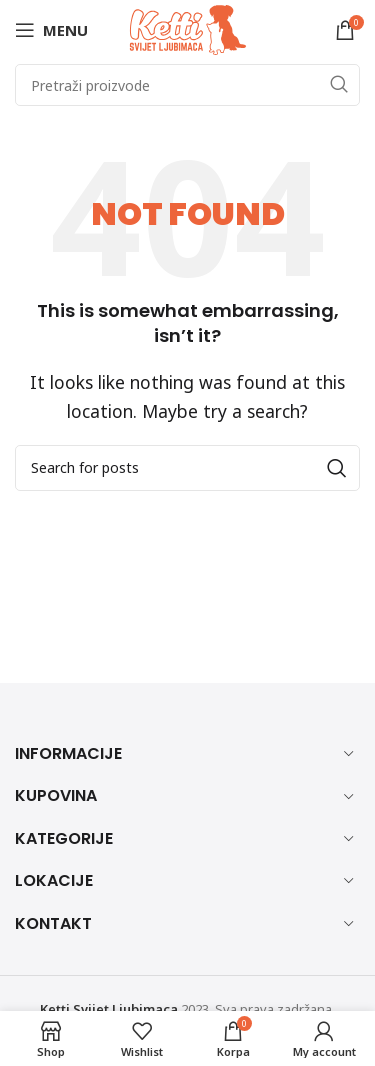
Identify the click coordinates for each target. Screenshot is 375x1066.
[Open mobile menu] (51, 30)
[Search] (187, 85)
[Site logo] (188, 28)
